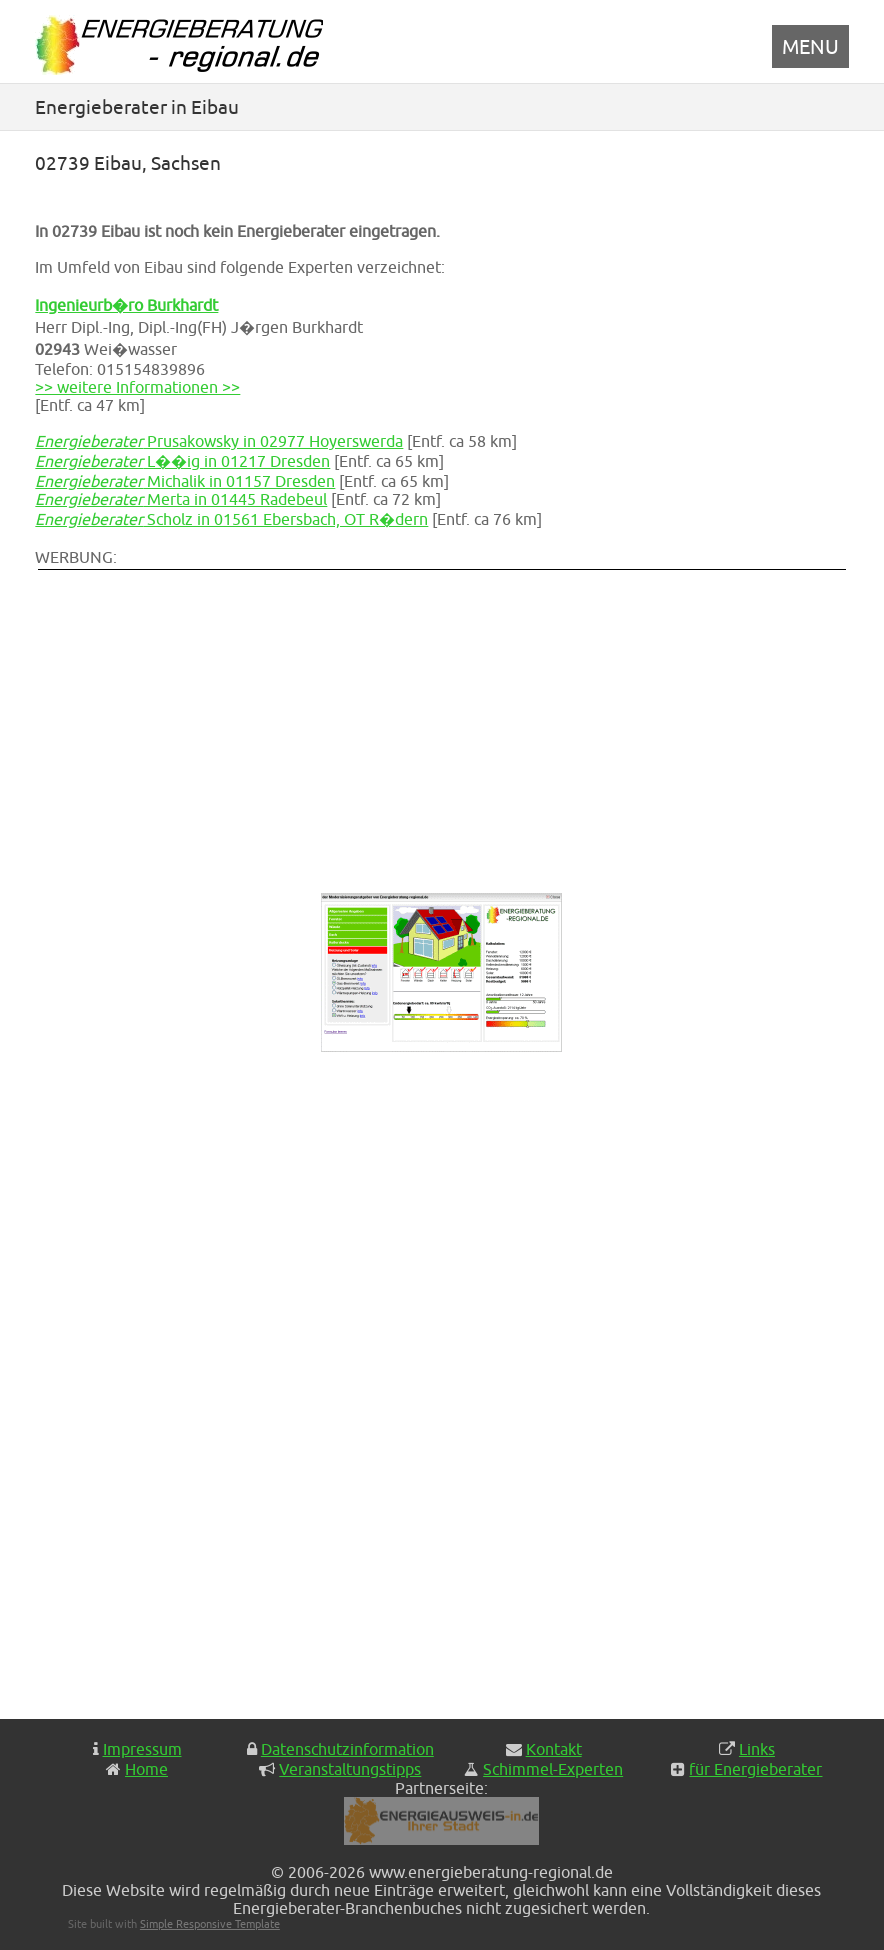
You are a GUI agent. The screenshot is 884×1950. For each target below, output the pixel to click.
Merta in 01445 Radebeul (181, 499)
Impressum (142, 1749)
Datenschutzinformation (347, 1749)
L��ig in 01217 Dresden (182, 461)
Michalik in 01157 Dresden (185, 481)
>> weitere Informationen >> (137, 387)
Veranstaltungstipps (350, 1769)
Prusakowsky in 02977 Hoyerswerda (219, 441)
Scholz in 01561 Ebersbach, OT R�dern (231, 519)
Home (146, 1769)
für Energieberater (755, 1769)
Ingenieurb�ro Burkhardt (126, 305)
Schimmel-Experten (553, 1769)
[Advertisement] (385, 713)
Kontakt (554, 1749)
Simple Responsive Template (210, 1923)
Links (757, 1749)
